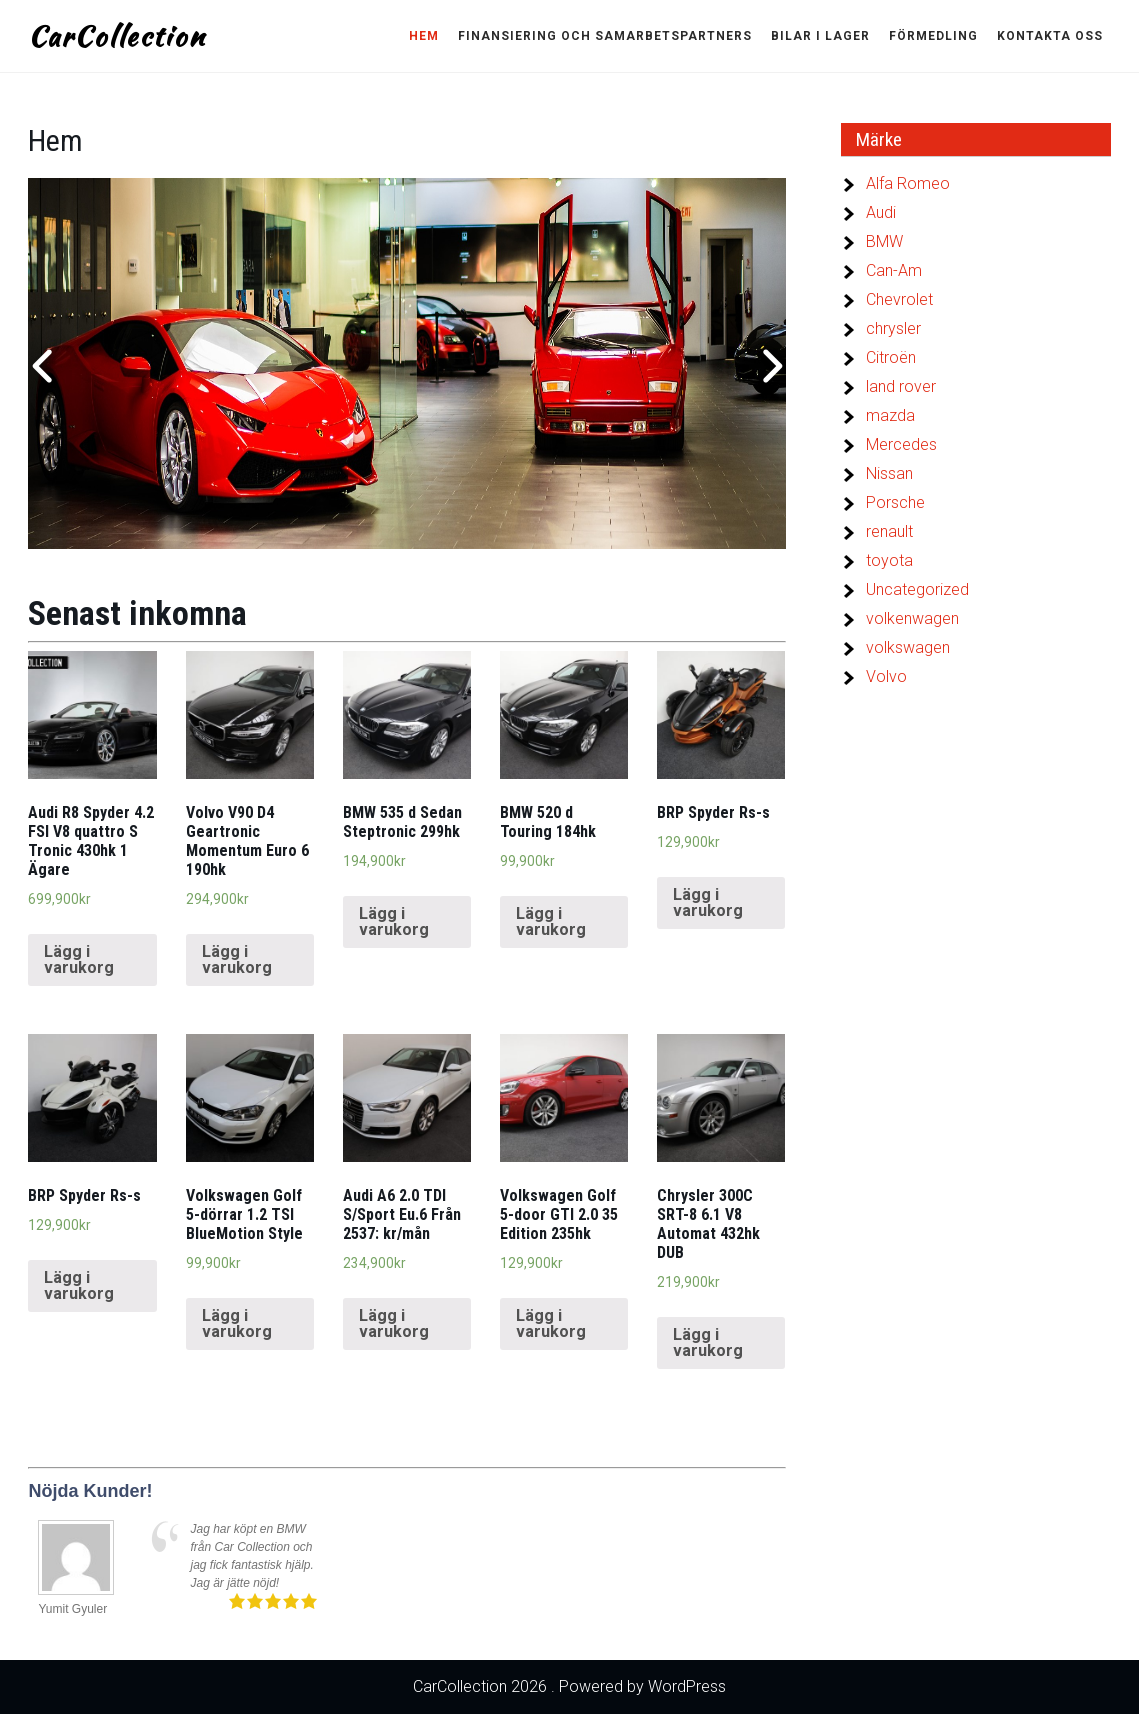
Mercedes (901, 444)
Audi (881, 212)
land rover (901, 386)
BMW (884, 241)
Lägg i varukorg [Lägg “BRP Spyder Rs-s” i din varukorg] (708, 902)
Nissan (889, 473)
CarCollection (117, 36)
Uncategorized (917, 589)
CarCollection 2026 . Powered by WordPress (569, 1686)
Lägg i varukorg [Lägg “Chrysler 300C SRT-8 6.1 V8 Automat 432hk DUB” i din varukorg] (708, 1342)
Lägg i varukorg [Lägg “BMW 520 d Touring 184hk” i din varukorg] (551, 921)
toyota (889, 560)
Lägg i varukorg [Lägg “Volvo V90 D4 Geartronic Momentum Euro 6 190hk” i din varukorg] (237, 959)
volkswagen (908, 647)
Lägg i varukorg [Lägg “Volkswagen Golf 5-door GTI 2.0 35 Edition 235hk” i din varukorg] (551, 1323)
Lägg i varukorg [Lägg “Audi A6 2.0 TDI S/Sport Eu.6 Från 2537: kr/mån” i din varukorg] (394, 1323)
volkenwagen (912, 618)
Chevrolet (899, 299)
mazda (890, 415)
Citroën (891, 357)
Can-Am (894, 270)
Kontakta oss (1050, 36)
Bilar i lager (820, 36)
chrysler (893, 328)
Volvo (886, 676)
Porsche (895, 502)
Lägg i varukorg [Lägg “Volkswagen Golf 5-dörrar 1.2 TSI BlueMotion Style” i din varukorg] (237, 1323)
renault (889, 531)
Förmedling (933, 36)
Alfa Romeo (908, 183)
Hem (424, 36)
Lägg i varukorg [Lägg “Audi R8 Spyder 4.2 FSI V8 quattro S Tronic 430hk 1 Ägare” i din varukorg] (79, 959)
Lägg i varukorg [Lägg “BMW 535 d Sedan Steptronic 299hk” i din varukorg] (394, 921)
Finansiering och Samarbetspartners (605, 36)
